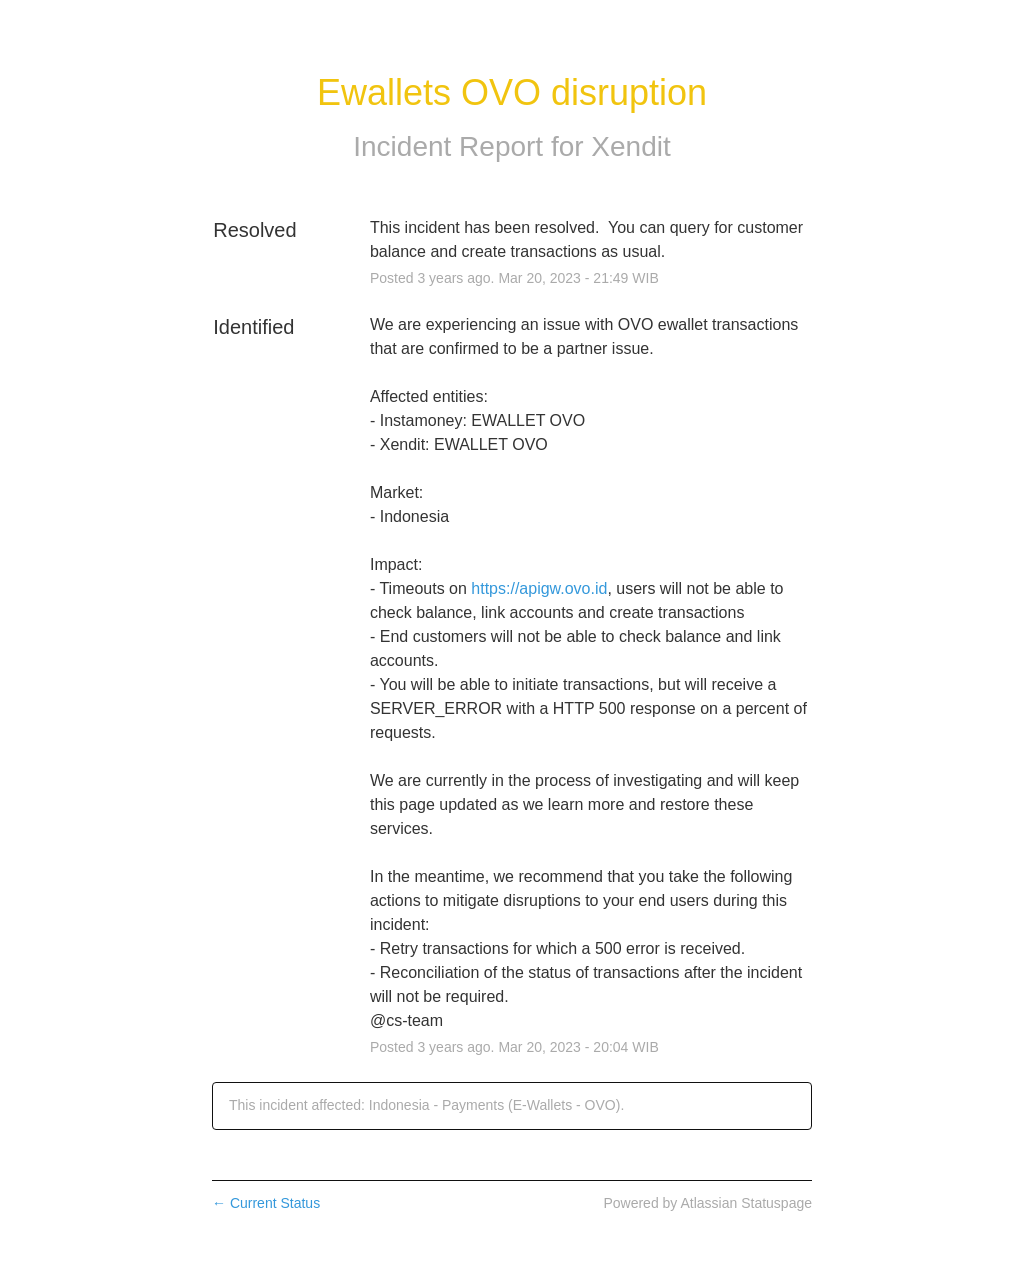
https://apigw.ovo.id (539, 588)
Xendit (630, 146)
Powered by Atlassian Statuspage (707, 1203)
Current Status (266, 1203)
